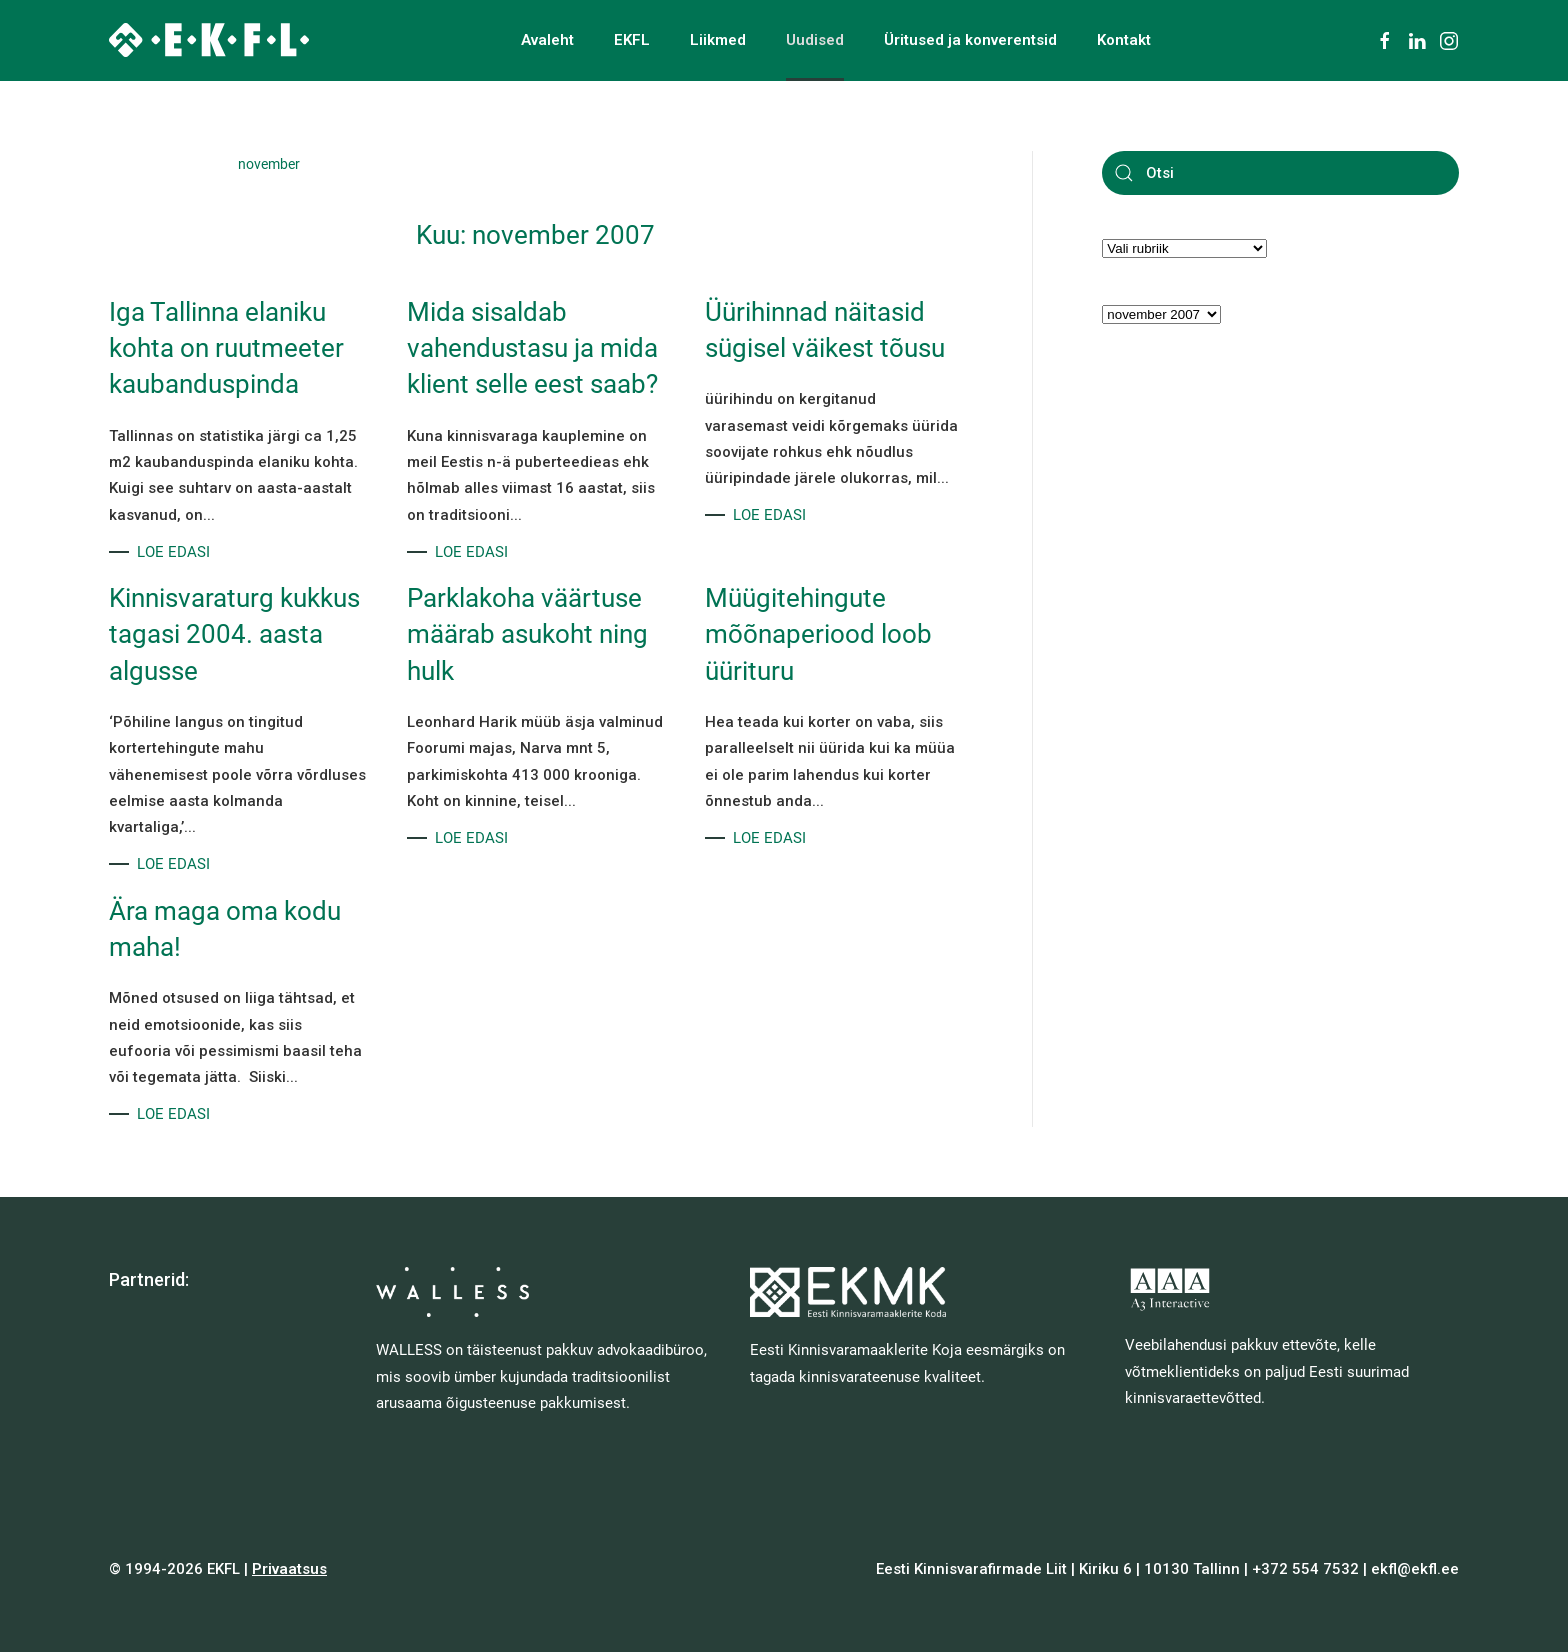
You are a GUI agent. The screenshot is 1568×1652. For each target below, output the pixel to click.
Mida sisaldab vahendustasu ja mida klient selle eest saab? (532, 348)
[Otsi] (1280, 173)
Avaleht (547, 40)
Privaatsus (289, 1569)
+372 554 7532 (1305, 1569)
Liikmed (718, 40)
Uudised (815, 40)
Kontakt (1124, 40)
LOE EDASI (173, 552)
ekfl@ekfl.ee (1415, 1569)
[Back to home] (209, 40)
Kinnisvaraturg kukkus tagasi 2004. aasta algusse (234, 634)
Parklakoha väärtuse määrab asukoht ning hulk (527, 634)
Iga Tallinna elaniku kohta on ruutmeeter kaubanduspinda (226, 348)
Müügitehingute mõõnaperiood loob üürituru (818, 634)
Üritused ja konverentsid (970, 40)
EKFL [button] (632, 40)
